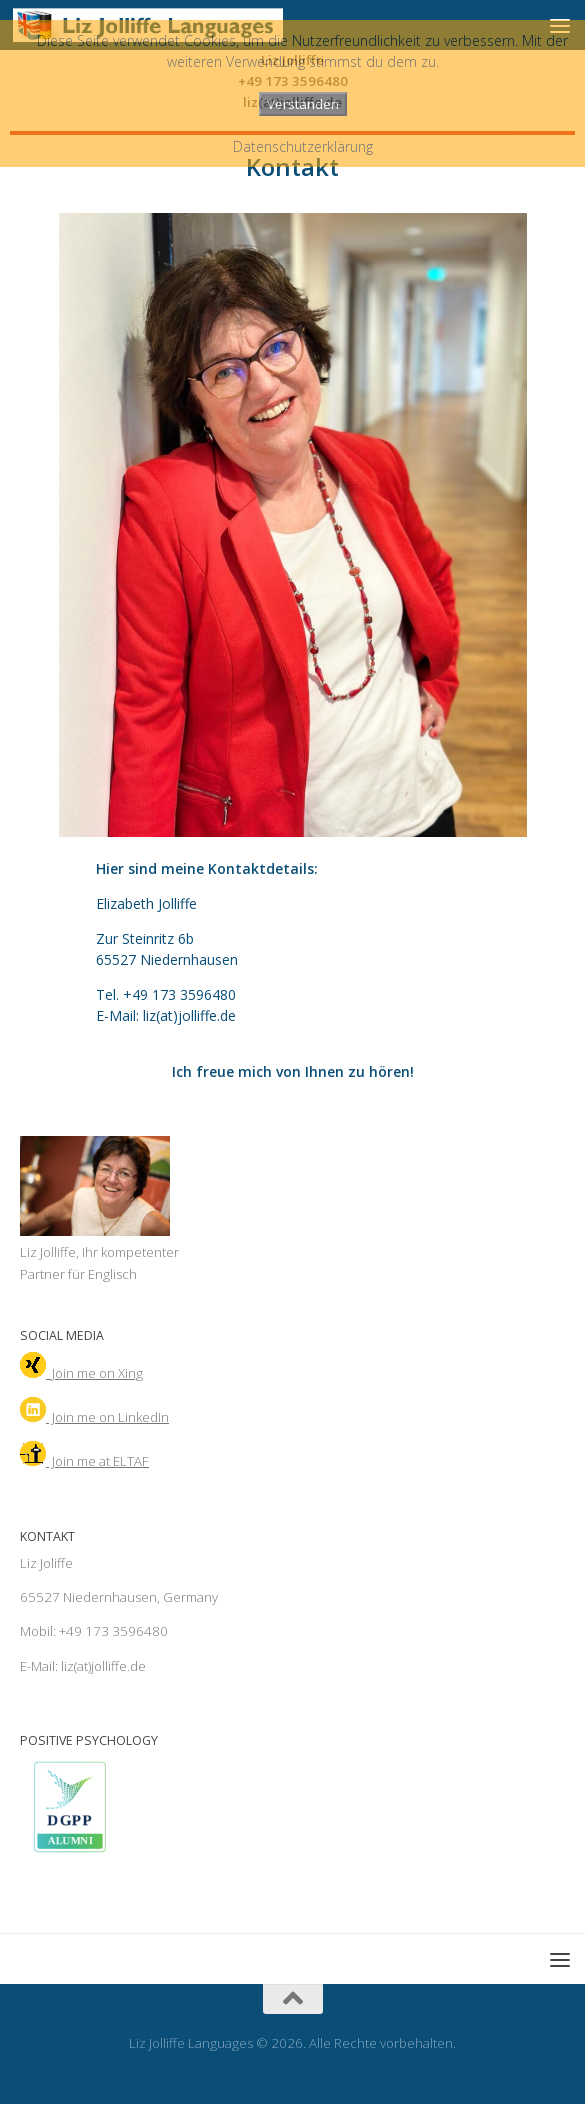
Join (94, 1417)
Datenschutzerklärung (303, 146)
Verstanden (303, 104)
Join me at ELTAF (84, 1461)
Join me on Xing (81, 1373)
